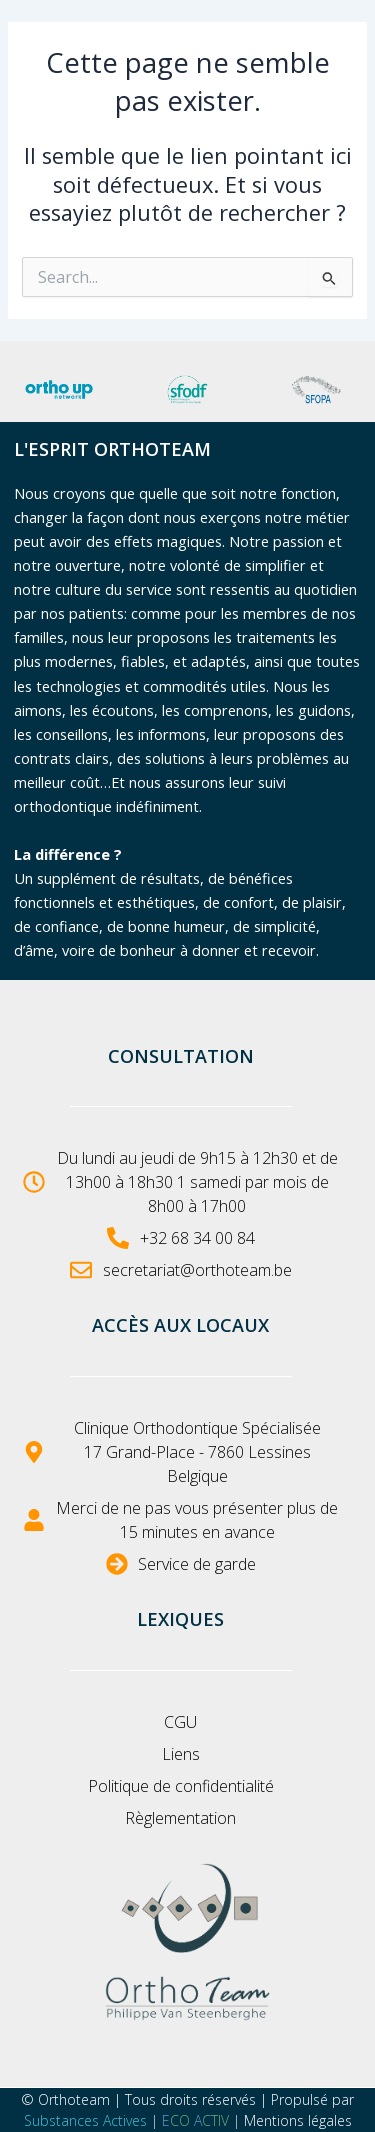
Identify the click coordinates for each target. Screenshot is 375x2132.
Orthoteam (74, 2099)
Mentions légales (298, 2120)
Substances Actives (85, 2120)
